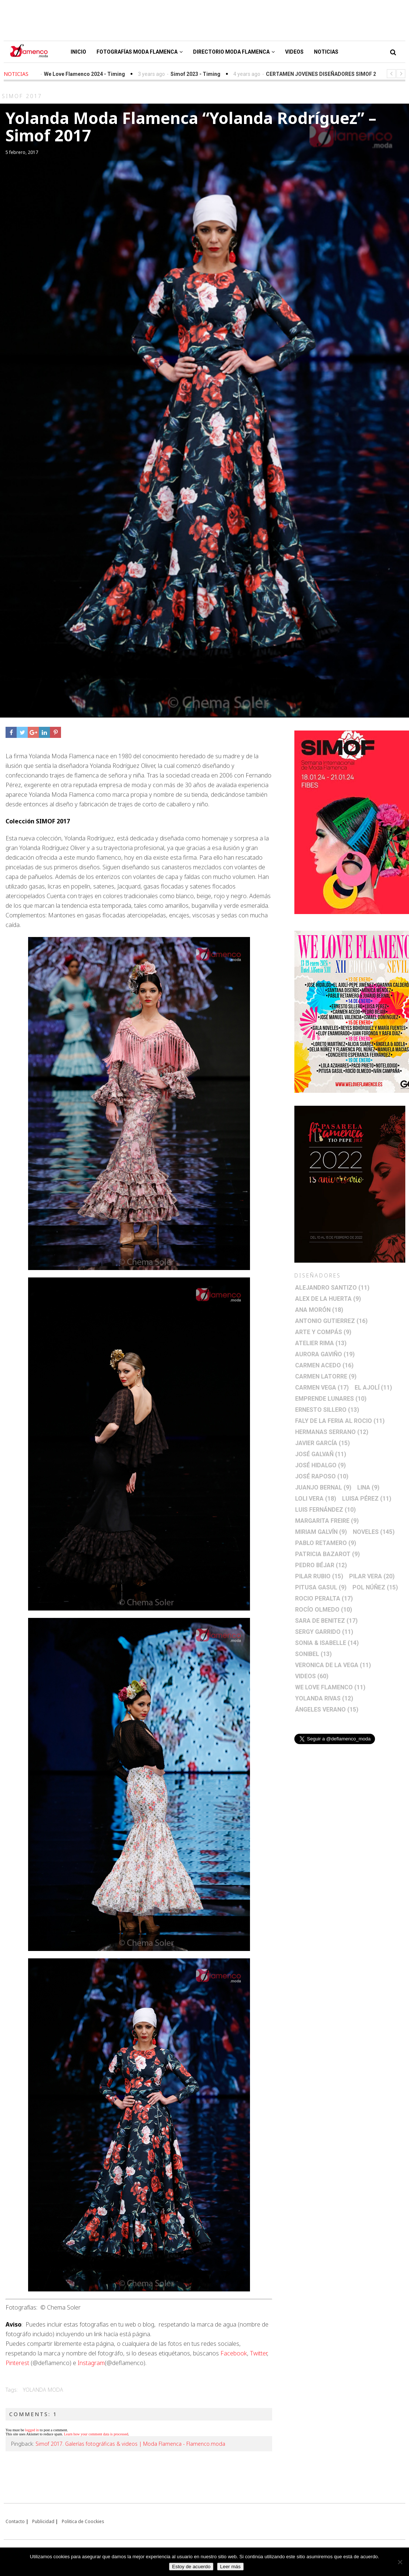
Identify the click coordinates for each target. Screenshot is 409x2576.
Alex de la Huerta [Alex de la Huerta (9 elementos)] (328, 1298)
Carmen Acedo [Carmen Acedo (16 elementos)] (324, 1365)
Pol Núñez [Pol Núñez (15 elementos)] (375, 1587)
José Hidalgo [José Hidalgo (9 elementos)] (320, 1465)
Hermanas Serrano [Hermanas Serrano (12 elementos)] (331, 1431)
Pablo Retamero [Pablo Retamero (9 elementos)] (325, 1542)
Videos (294, 52)
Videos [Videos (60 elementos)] (311, 1676)
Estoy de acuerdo (191, 2566)
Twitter (258, 2353)
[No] (399, 2562)
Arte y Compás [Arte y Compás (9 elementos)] (323, 1332)
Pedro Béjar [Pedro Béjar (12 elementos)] (321, 1565)
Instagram (91, 2363)
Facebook (233, 2353)
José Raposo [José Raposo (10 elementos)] (321, 1476)
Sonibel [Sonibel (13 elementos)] (313, 1654)
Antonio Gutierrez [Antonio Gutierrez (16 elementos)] (331, 1320)
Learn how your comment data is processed (96, 2434)
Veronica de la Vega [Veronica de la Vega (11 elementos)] (333, 1665)
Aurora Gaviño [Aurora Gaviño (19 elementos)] (325, 1354)
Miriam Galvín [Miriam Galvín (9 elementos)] (321, 1531)
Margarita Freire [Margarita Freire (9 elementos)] (327, 1520)
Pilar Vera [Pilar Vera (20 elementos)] (372, 1576)
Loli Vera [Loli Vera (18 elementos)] (315, 1498)
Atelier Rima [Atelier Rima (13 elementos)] (321, 1343)
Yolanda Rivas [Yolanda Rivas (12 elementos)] (324, 1698)
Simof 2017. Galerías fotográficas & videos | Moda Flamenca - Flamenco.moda (130, 2443)
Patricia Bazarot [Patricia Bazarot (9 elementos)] (327, 1554)
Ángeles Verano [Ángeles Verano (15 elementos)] (326, 1709)
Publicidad (43, 2521)
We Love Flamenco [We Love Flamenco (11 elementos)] (330, 1687)
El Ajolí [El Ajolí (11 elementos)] (373, 1387)
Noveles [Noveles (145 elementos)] (374, 1531)
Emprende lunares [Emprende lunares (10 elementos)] (330, 1398)
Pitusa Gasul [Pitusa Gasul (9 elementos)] (321, 1587)
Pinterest (17, 2363)
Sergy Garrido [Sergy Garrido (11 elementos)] (324, 1631)
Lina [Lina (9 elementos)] (368, 1487)
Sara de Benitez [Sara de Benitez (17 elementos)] (326, 1620)
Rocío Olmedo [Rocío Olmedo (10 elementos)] (323, 1609)
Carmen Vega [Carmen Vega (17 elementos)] (322, 1387)
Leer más (230, 2566)
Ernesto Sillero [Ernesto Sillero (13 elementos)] (327, 1409)
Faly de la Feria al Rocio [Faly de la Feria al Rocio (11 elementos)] (340, 1420)
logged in (32, 2430)
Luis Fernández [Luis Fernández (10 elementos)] (325, 1509)
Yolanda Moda (43, 2389)
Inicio (78, 52)
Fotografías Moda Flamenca (140, 52)
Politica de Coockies (83, 2521)
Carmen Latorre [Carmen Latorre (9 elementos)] (325, 1376)
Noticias (326, 52)
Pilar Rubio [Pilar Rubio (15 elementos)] (319, 1576)
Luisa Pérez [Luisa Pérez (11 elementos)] (366, 1498)
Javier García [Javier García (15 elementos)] (322, 1443)
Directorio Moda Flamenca (234, 52)
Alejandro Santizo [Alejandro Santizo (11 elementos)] (332, 1287)
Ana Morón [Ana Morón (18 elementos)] (319, 1309)
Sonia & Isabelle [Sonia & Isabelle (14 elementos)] (327, 1642)
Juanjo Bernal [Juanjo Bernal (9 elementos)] (323, 1487)
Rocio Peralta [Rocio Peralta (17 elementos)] (324, 1598)
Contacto (15, 2521)
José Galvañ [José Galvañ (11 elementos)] (320, 1454)
